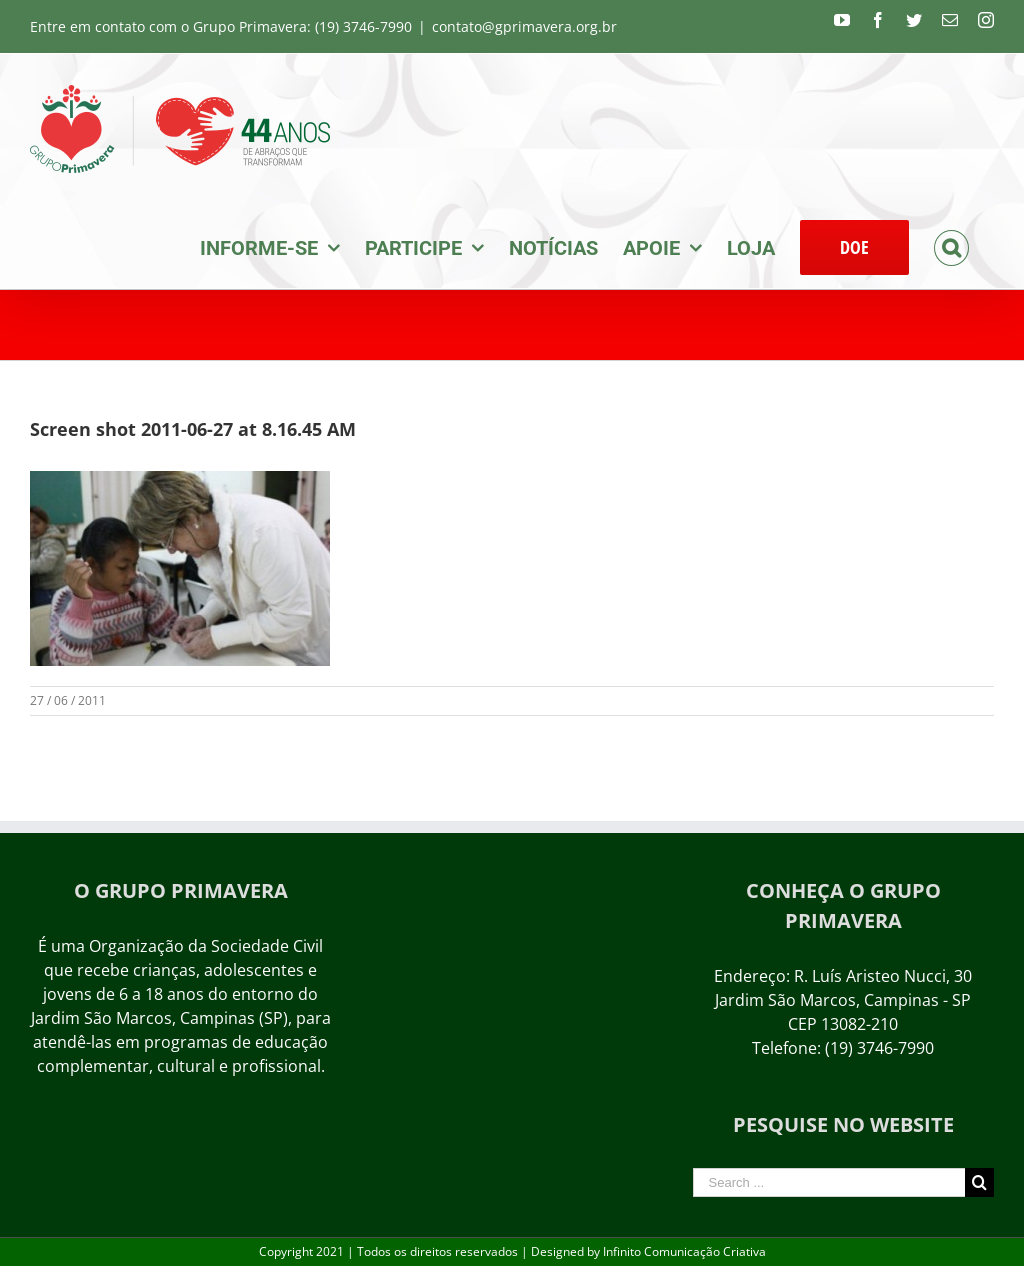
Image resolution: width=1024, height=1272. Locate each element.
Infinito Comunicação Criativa (684, 1251)
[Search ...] (829, 1182)
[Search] (951, 246)
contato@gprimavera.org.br (524, 26)
